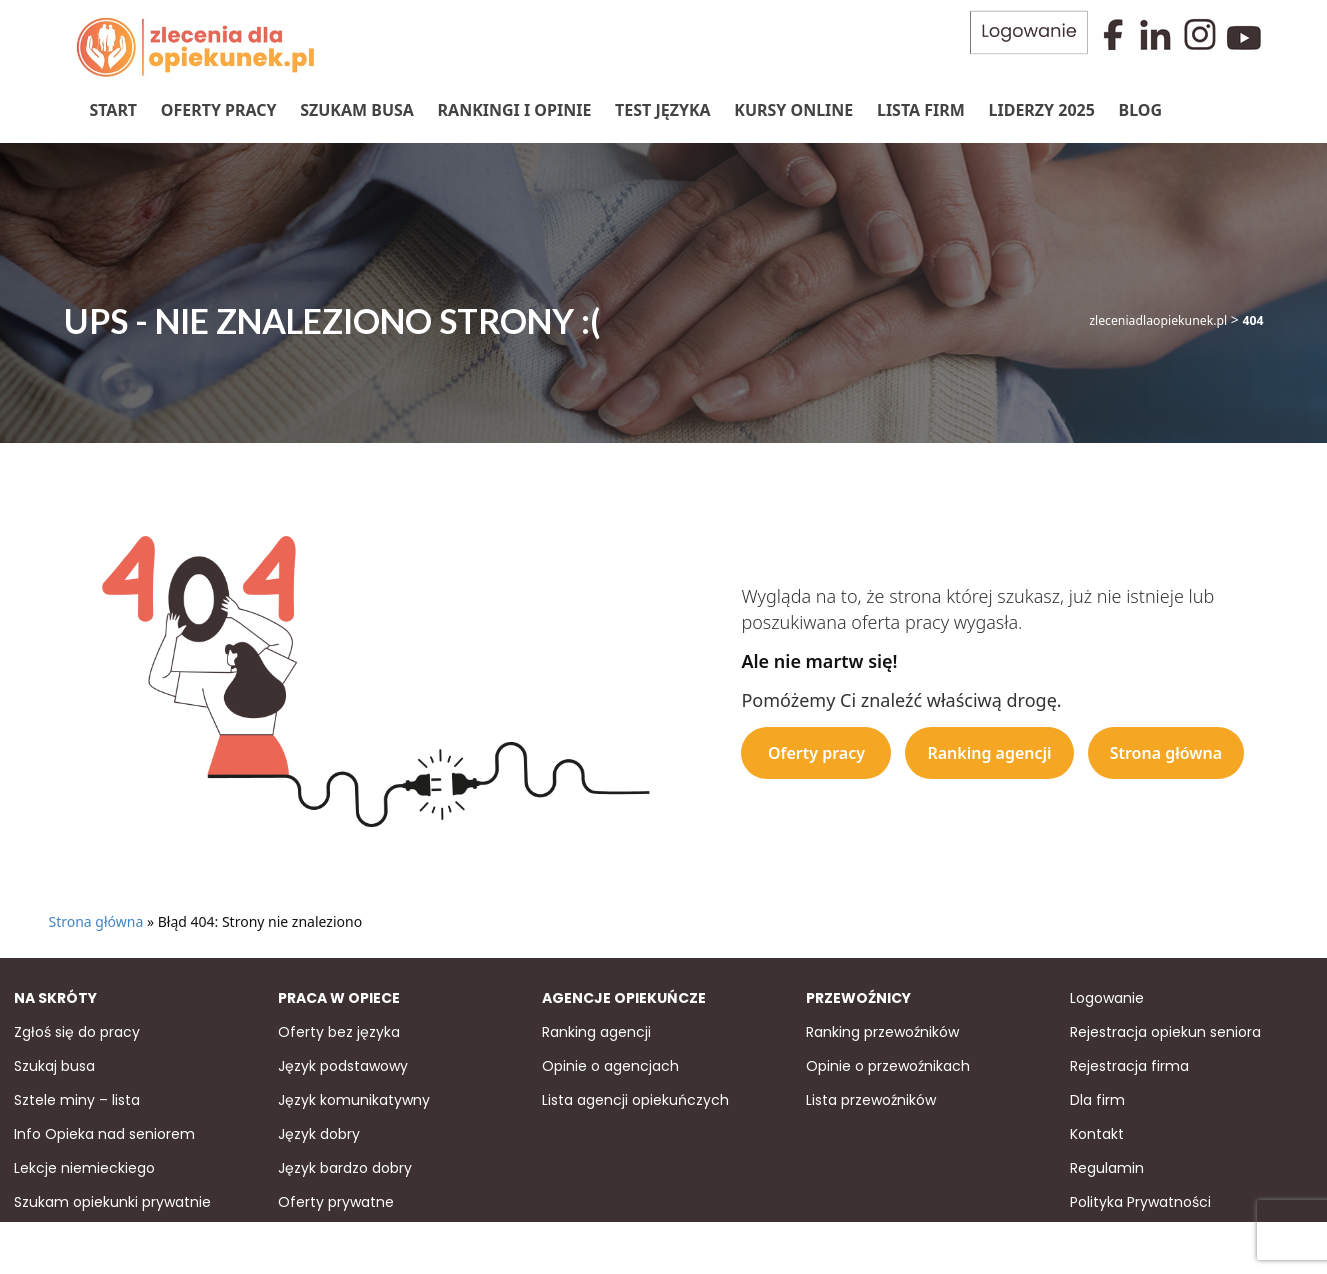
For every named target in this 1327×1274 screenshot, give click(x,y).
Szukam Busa (356, 109)
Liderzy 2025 (1041, 109)
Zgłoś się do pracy (77, 1031)
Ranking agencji (989, 751)
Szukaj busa (54, 1065)
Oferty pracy (218, 109)
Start (113, 109)
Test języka (662, 109)
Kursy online (792, 109)
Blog (1140, 109)
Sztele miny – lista (77, 1099)
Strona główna (1166, 751)
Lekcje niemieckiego (84, 1167)
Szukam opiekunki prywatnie (112, 1201)
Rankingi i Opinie (514, 109)
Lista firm (920, 109)
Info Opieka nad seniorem (104, 1133)
